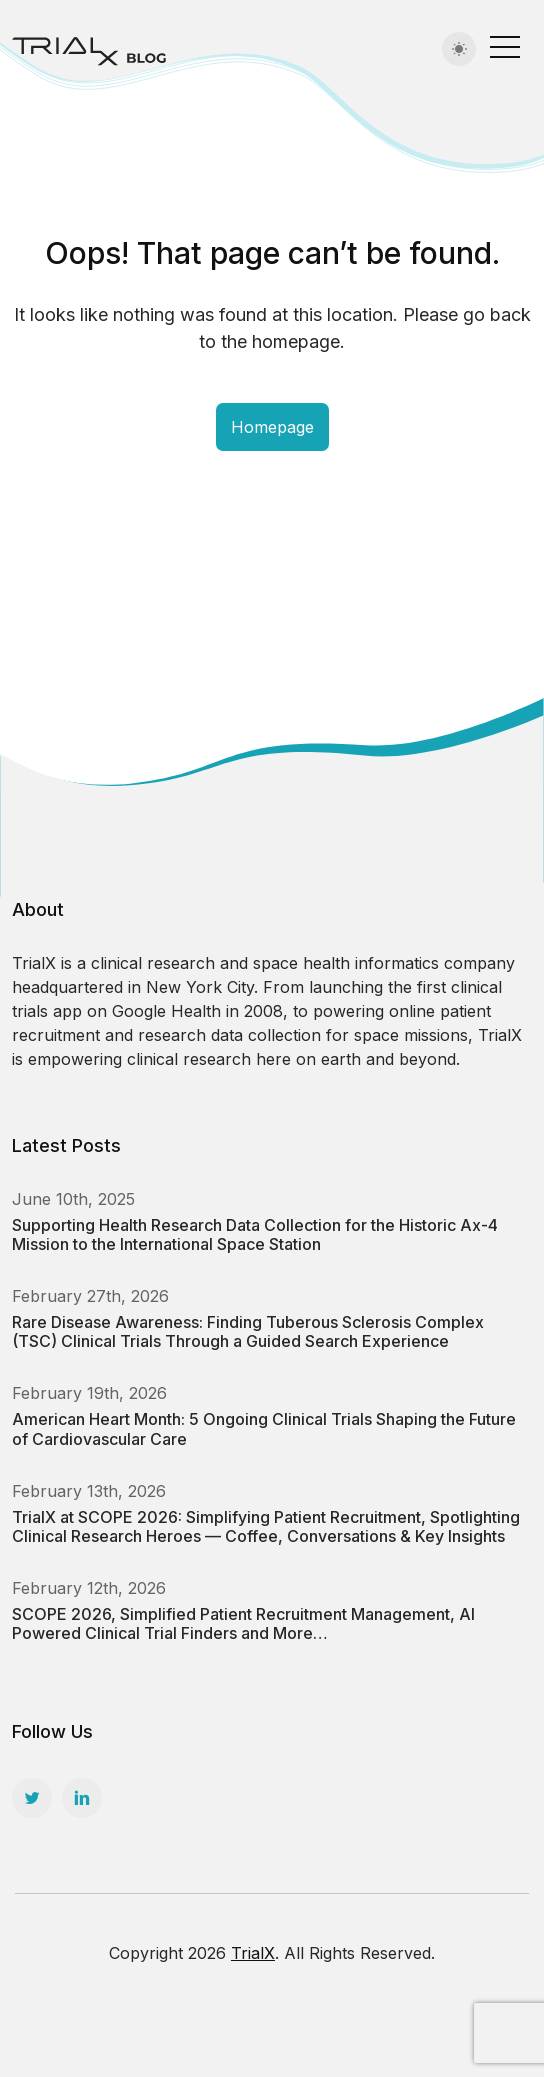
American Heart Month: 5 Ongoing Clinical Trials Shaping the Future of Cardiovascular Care (264, 1428)
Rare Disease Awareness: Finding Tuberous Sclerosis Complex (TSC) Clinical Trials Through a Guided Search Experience (248, 1331)
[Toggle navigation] (505, 46)
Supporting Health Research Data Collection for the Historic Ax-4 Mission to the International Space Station (255, 1234)
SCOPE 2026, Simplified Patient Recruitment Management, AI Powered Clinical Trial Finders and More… (243, 1623)
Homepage (272, 427)
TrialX (253, 1953)
